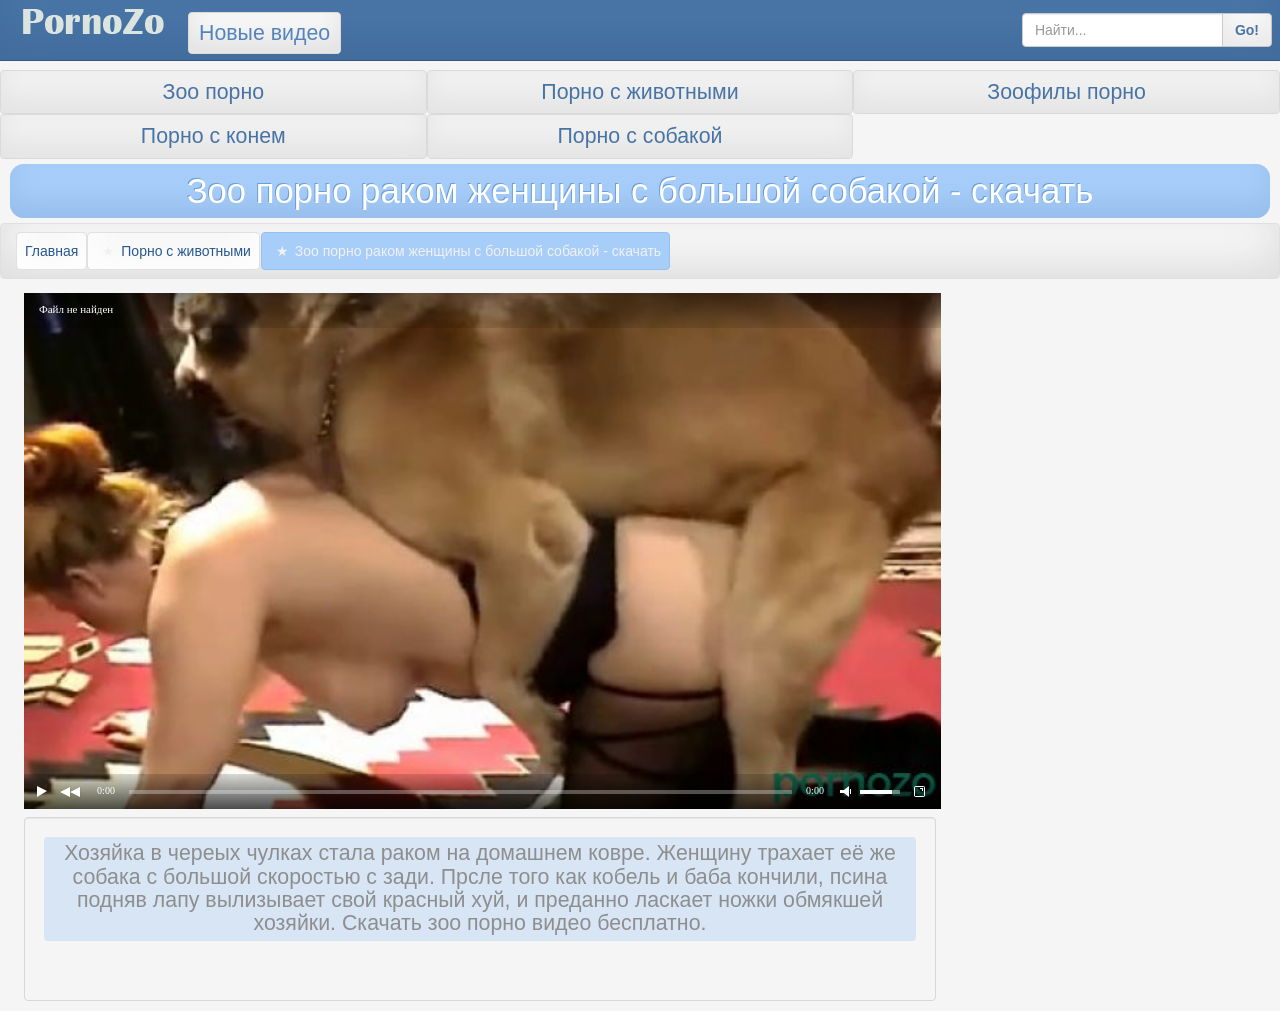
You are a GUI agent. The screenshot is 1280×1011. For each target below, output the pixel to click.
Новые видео (264, 33)
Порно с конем (213, 136)
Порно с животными (639, 92)
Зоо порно (213, 92)
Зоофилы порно (1066, 92)
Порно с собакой (640, 136)
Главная (51, 251)
